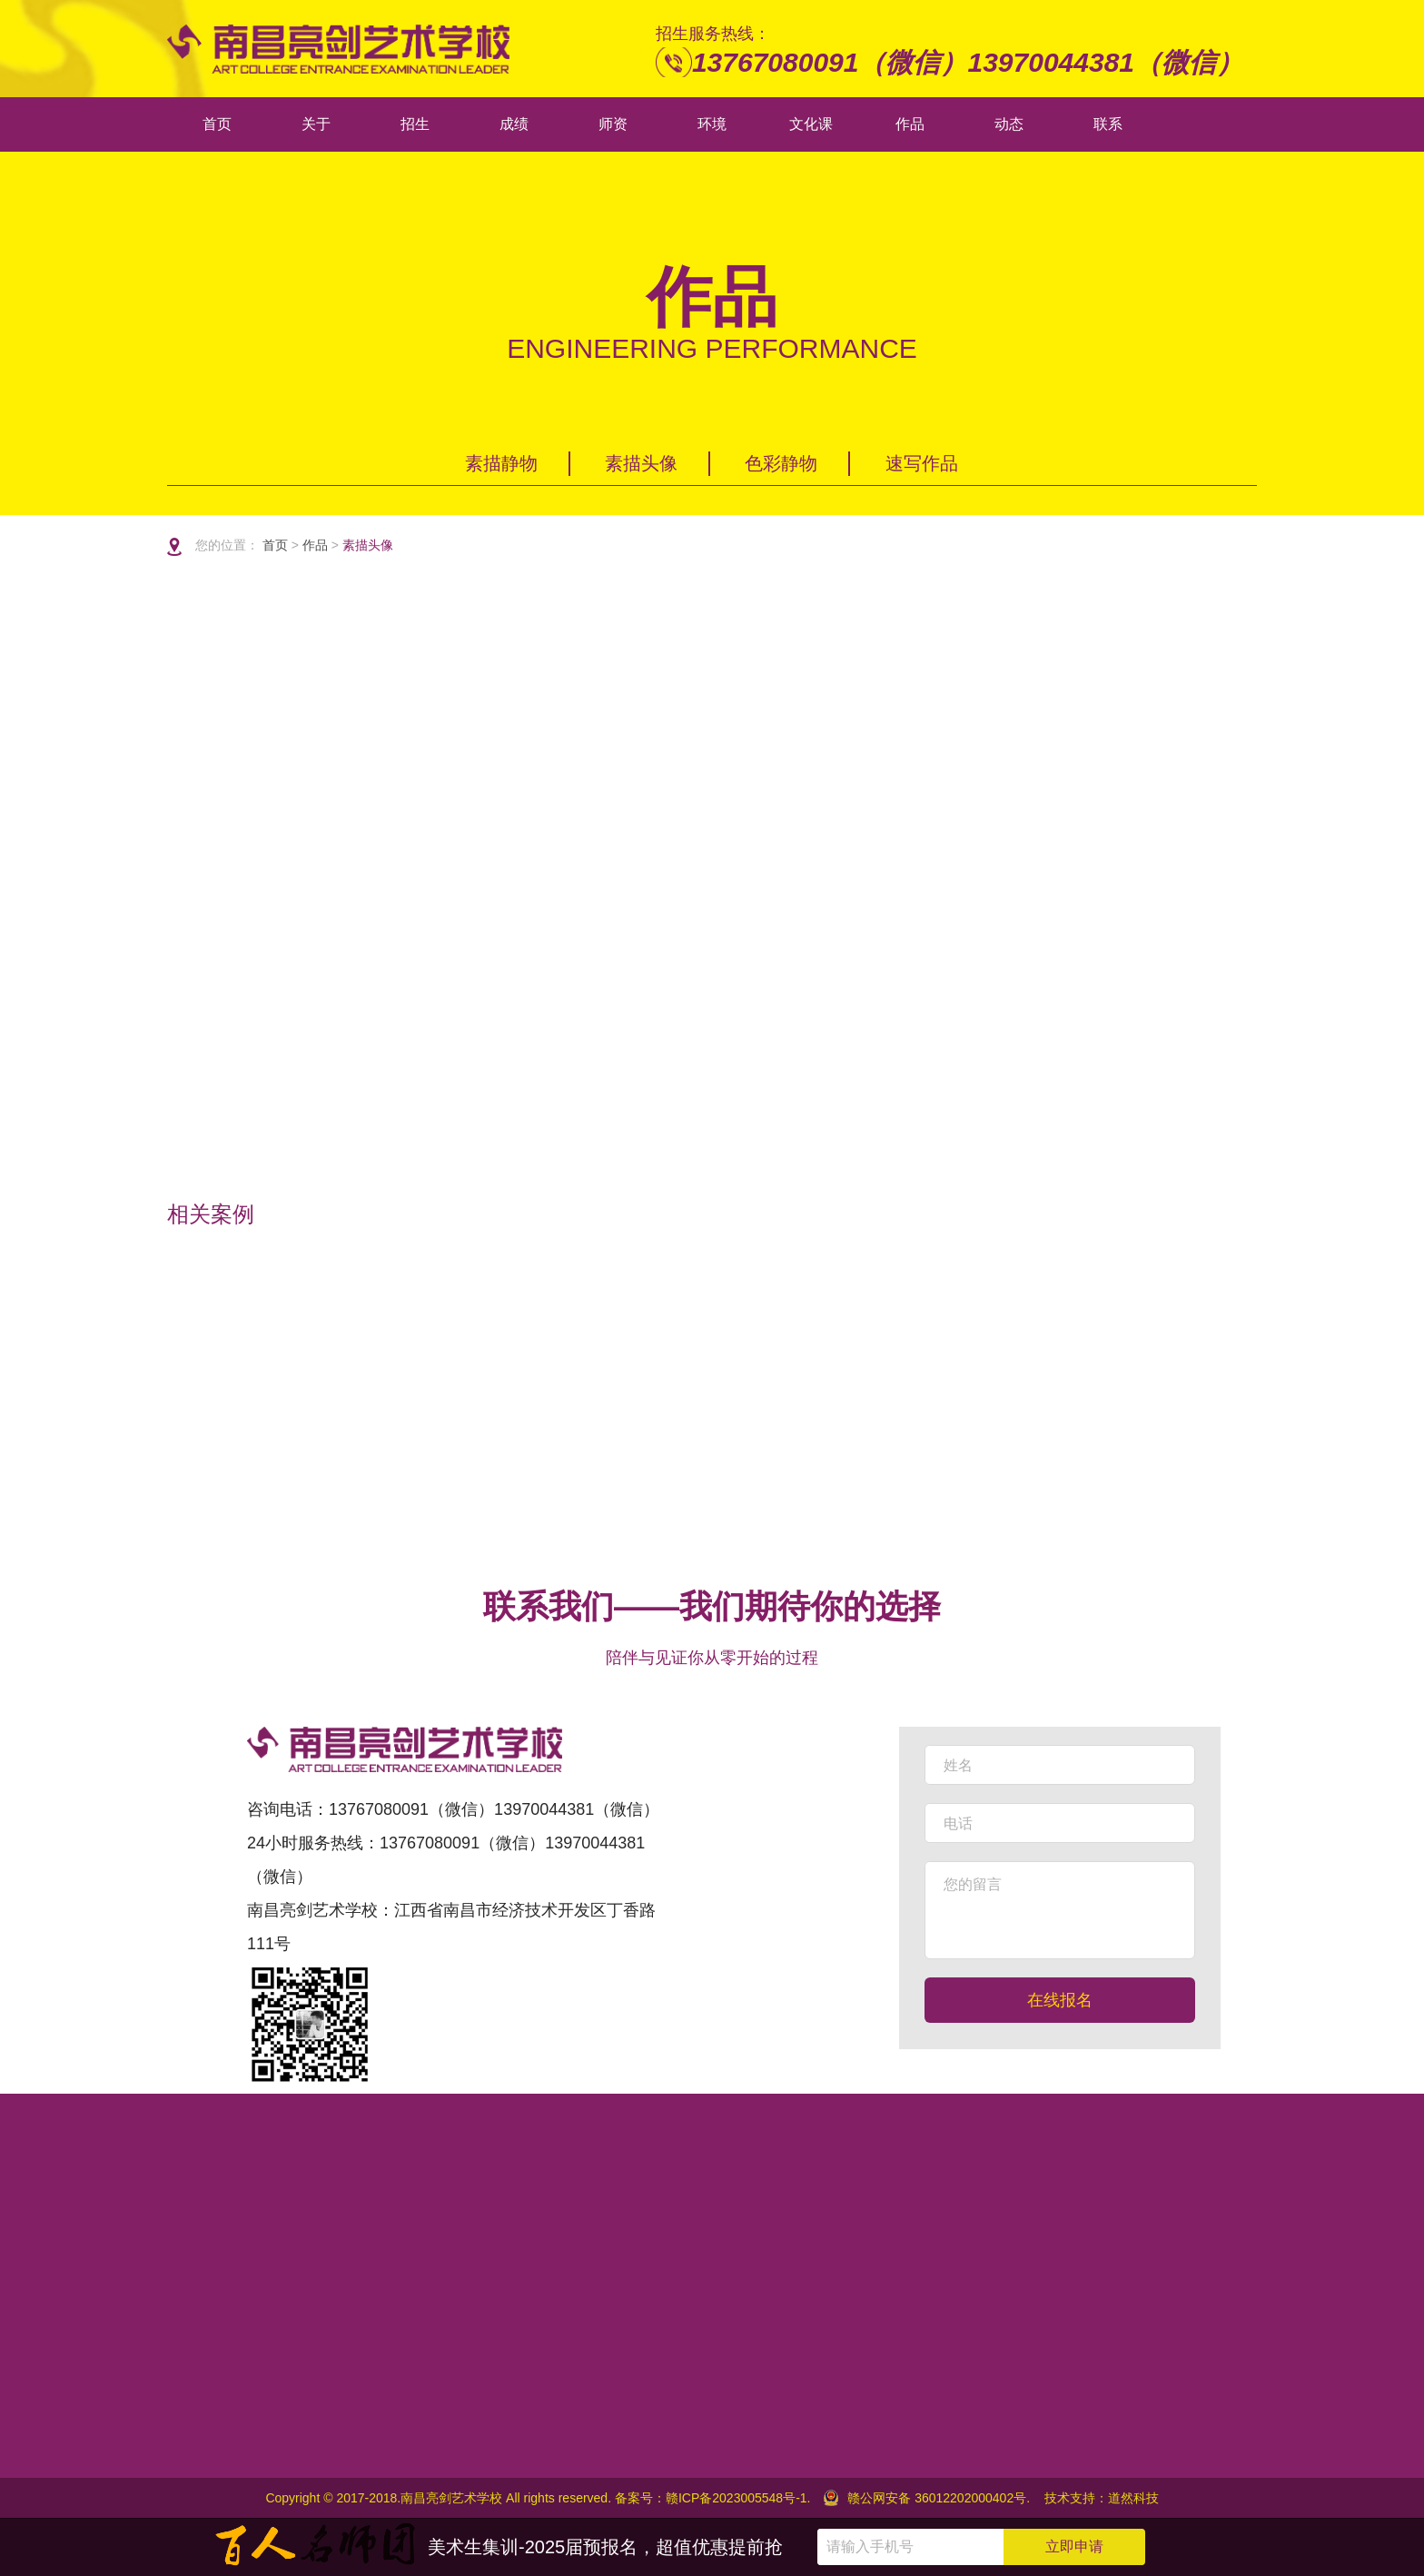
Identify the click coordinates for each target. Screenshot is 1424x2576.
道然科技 (1133, 2498)
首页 (277, 545)
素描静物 (501, 463)
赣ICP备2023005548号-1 (736, 2498)
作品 (315, 545)
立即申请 (1074, 2546)
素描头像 (641, 463)
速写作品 (921, 463)
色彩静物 (781, 463)
